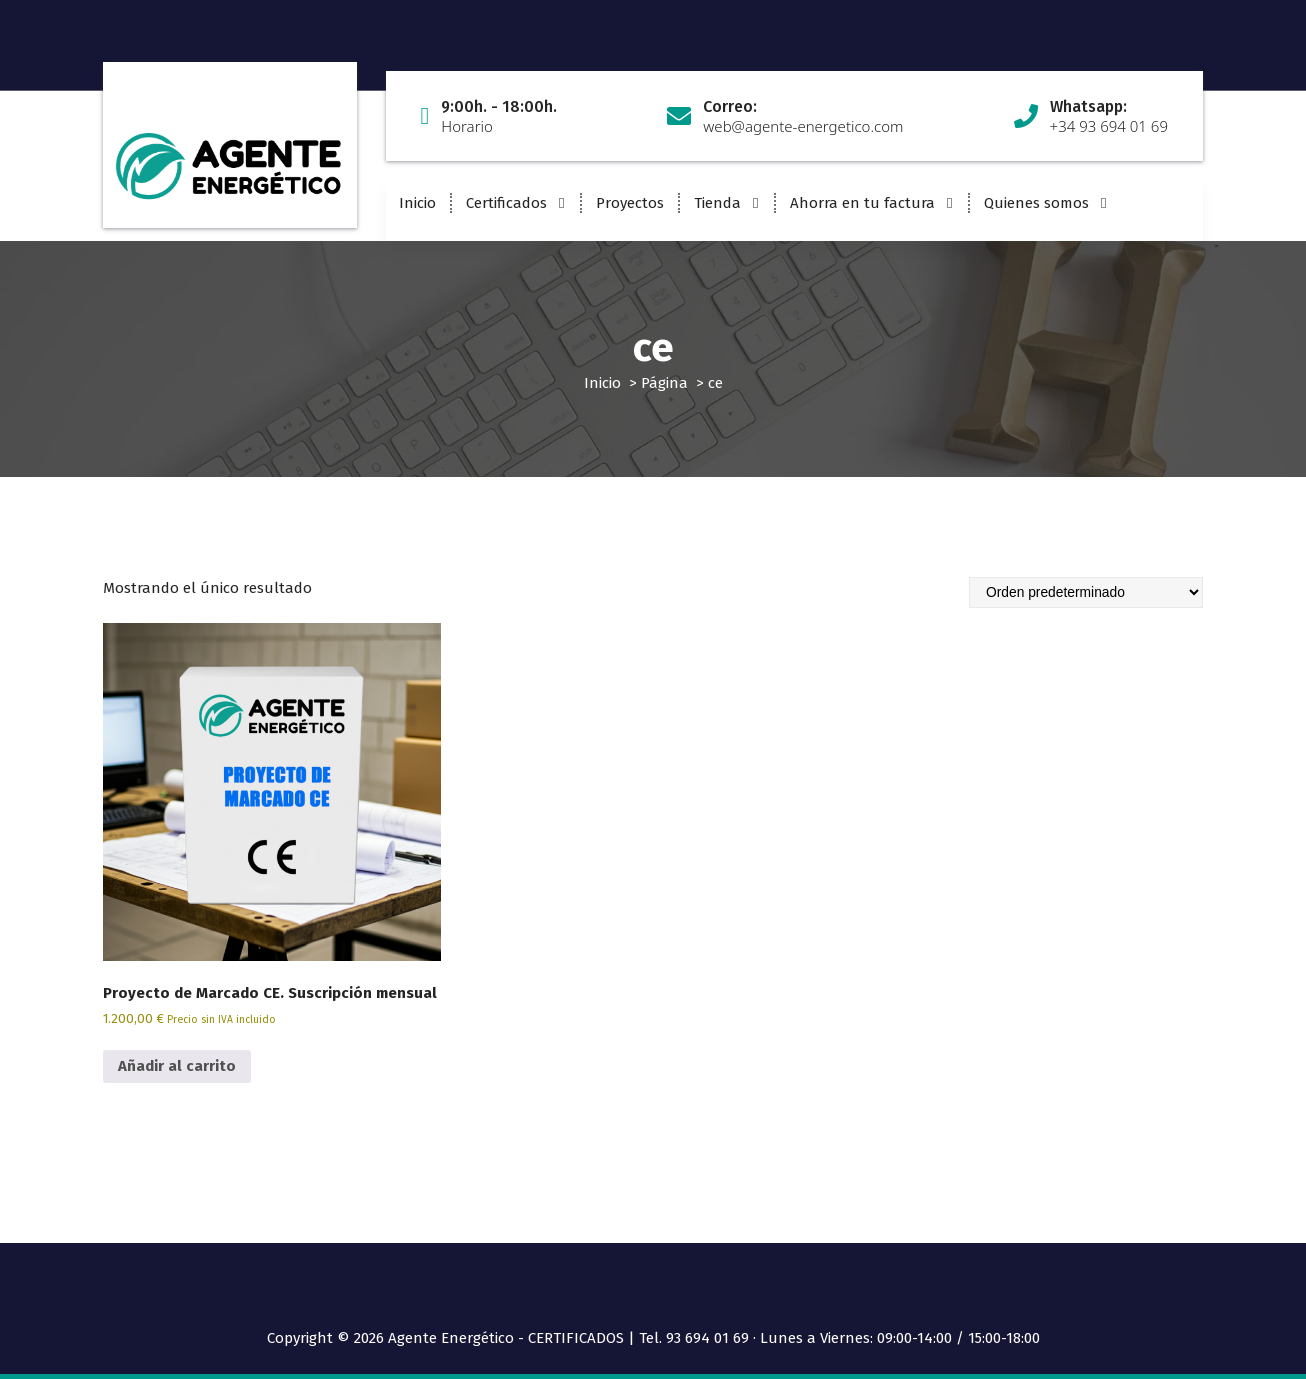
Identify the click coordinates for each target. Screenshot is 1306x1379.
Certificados (506, 203)
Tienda (717, 203)
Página (664, 383)
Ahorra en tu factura (862, 203)
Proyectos (630, 203)
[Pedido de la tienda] (1086, 592)
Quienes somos (1036, 203)
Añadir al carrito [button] (177, 1066)
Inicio (417, 203)
